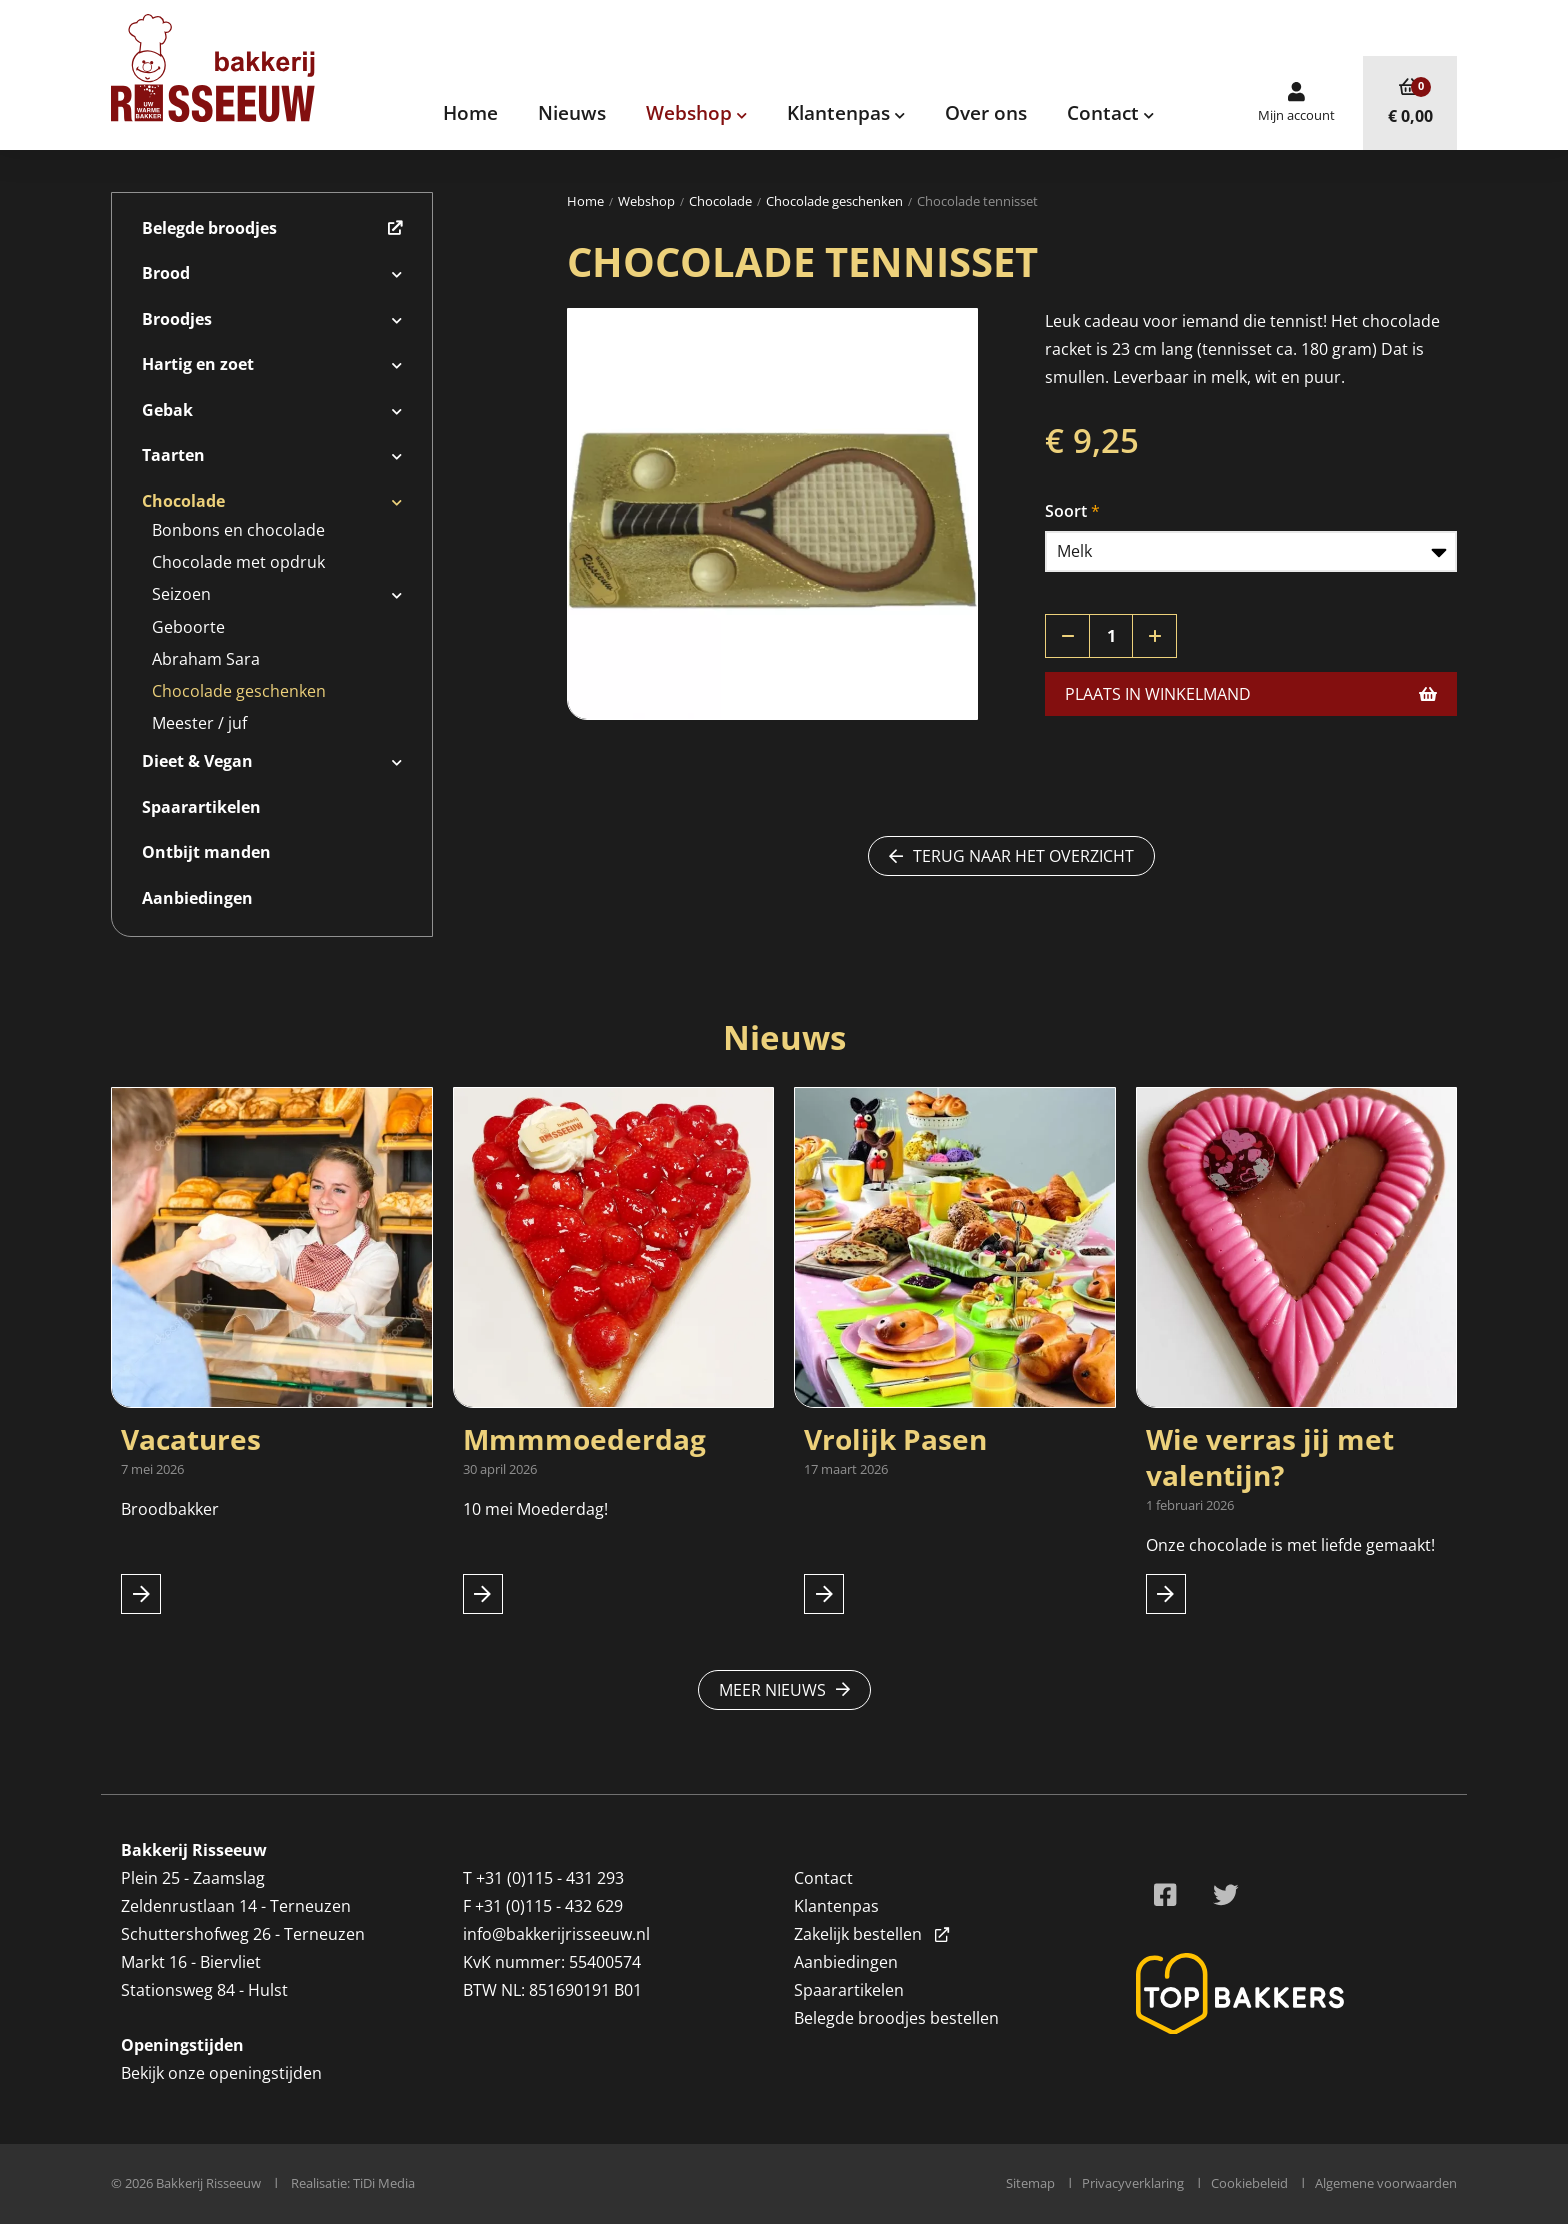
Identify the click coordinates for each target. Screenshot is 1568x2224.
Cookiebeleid (1249, 2183)
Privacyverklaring (1133, 2183)
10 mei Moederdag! (535, 1509)
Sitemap (1030, 2183)
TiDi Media (384, 2183)
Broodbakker (172, 1509)
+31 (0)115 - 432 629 (549, 1906)
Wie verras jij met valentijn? (1270, 1457)
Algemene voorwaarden (1386, 2183)
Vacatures (191, 1439)
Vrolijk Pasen (895, 1439)
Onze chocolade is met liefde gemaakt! (1290, 1545)
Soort (1066, 511)
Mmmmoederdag (584, 1439)
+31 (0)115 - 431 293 (550, 1878)
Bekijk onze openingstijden (221, 2073)
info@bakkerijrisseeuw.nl (556, 1934)
